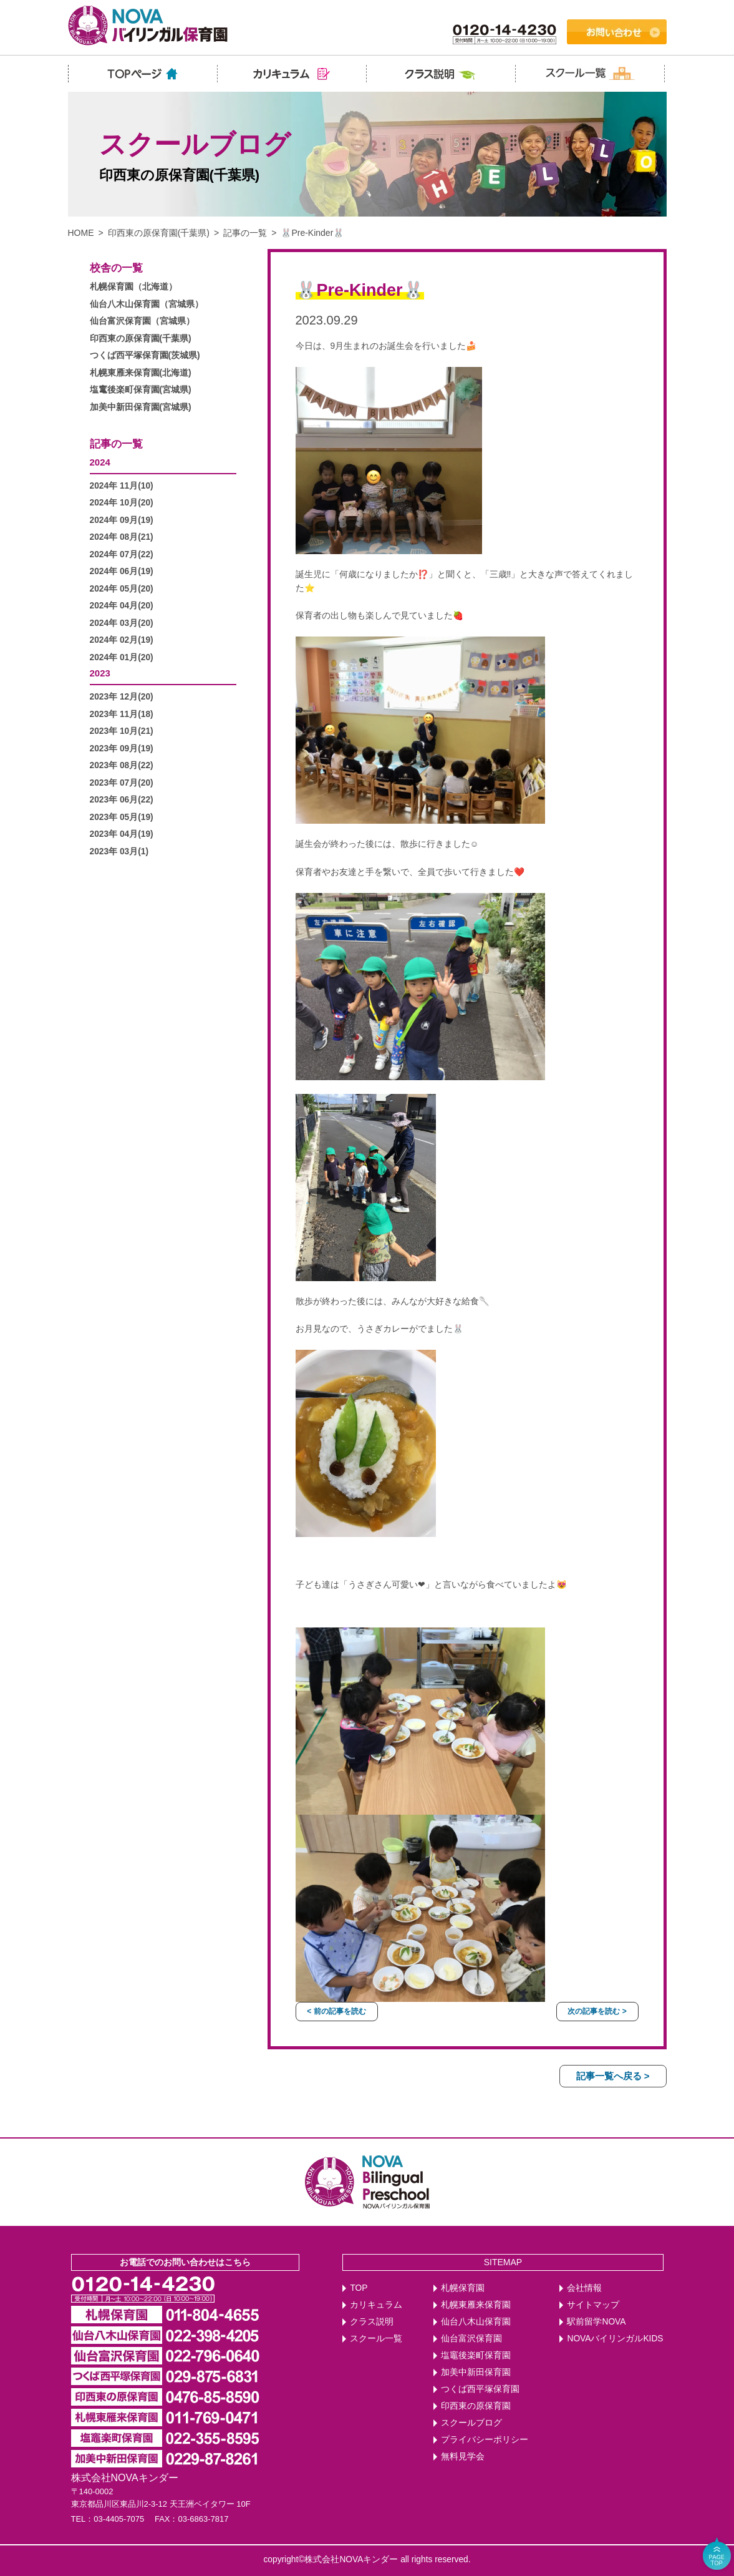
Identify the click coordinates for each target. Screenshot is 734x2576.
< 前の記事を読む (336, 2011)
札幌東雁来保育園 (476, 2305)
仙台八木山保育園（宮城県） (146, 304)
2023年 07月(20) (121, 783)
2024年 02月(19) (121, 640)
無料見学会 (463, 2456)
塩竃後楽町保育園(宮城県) (140, 389)
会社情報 (584, 2288)
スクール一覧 (376, 2338)
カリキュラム (376, 2305)
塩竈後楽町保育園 (476, 2355)
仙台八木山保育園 (476, 2321)
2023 (100, 673)
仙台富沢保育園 (471, 2338)
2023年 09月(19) (121, 748)
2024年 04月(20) (121, 605)
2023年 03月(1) (119, 851)
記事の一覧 (245, 233)
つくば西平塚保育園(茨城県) (145, 355)
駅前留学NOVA (596, 2321)
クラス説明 (372, 2321)
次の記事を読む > (596, 2011)
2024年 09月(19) (121, 520)
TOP (358, 2288)
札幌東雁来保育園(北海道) (140, 373)
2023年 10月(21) (121, 731)
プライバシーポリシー (484, 2439)
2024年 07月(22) (121, 554)
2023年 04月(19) (121, 834)
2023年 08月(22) (121, 765)
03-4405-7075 (119, 2519)
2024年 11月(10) (121, 485)
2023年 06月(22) (121, 799)
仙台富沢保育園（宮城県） (142, 321)
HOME (81, 233)
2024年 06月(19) (121, 571)
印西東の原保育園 (476, 2406)
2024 (100, 462)
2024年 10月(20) (121, 502)
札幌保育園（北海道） (133, 286)
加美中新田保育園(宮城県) (140, 407)
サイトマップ (593, 2305)
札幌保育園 (463, 2288)
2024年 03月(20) (121, 623)
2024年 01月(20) (121, 657)
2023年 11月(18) (121, 714)
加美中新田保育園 (476, 2372)
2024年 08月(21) (121, 537)
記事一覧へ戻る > (613, 2076)
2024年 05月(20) (121, 588)
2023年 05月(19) (121, 817)
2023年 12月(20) (121, 696)
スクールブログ (471, 2422)
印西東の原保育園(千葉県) (159, 233)
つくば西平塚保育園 (480, 2389)
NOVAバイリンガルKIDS (615, 2338)
